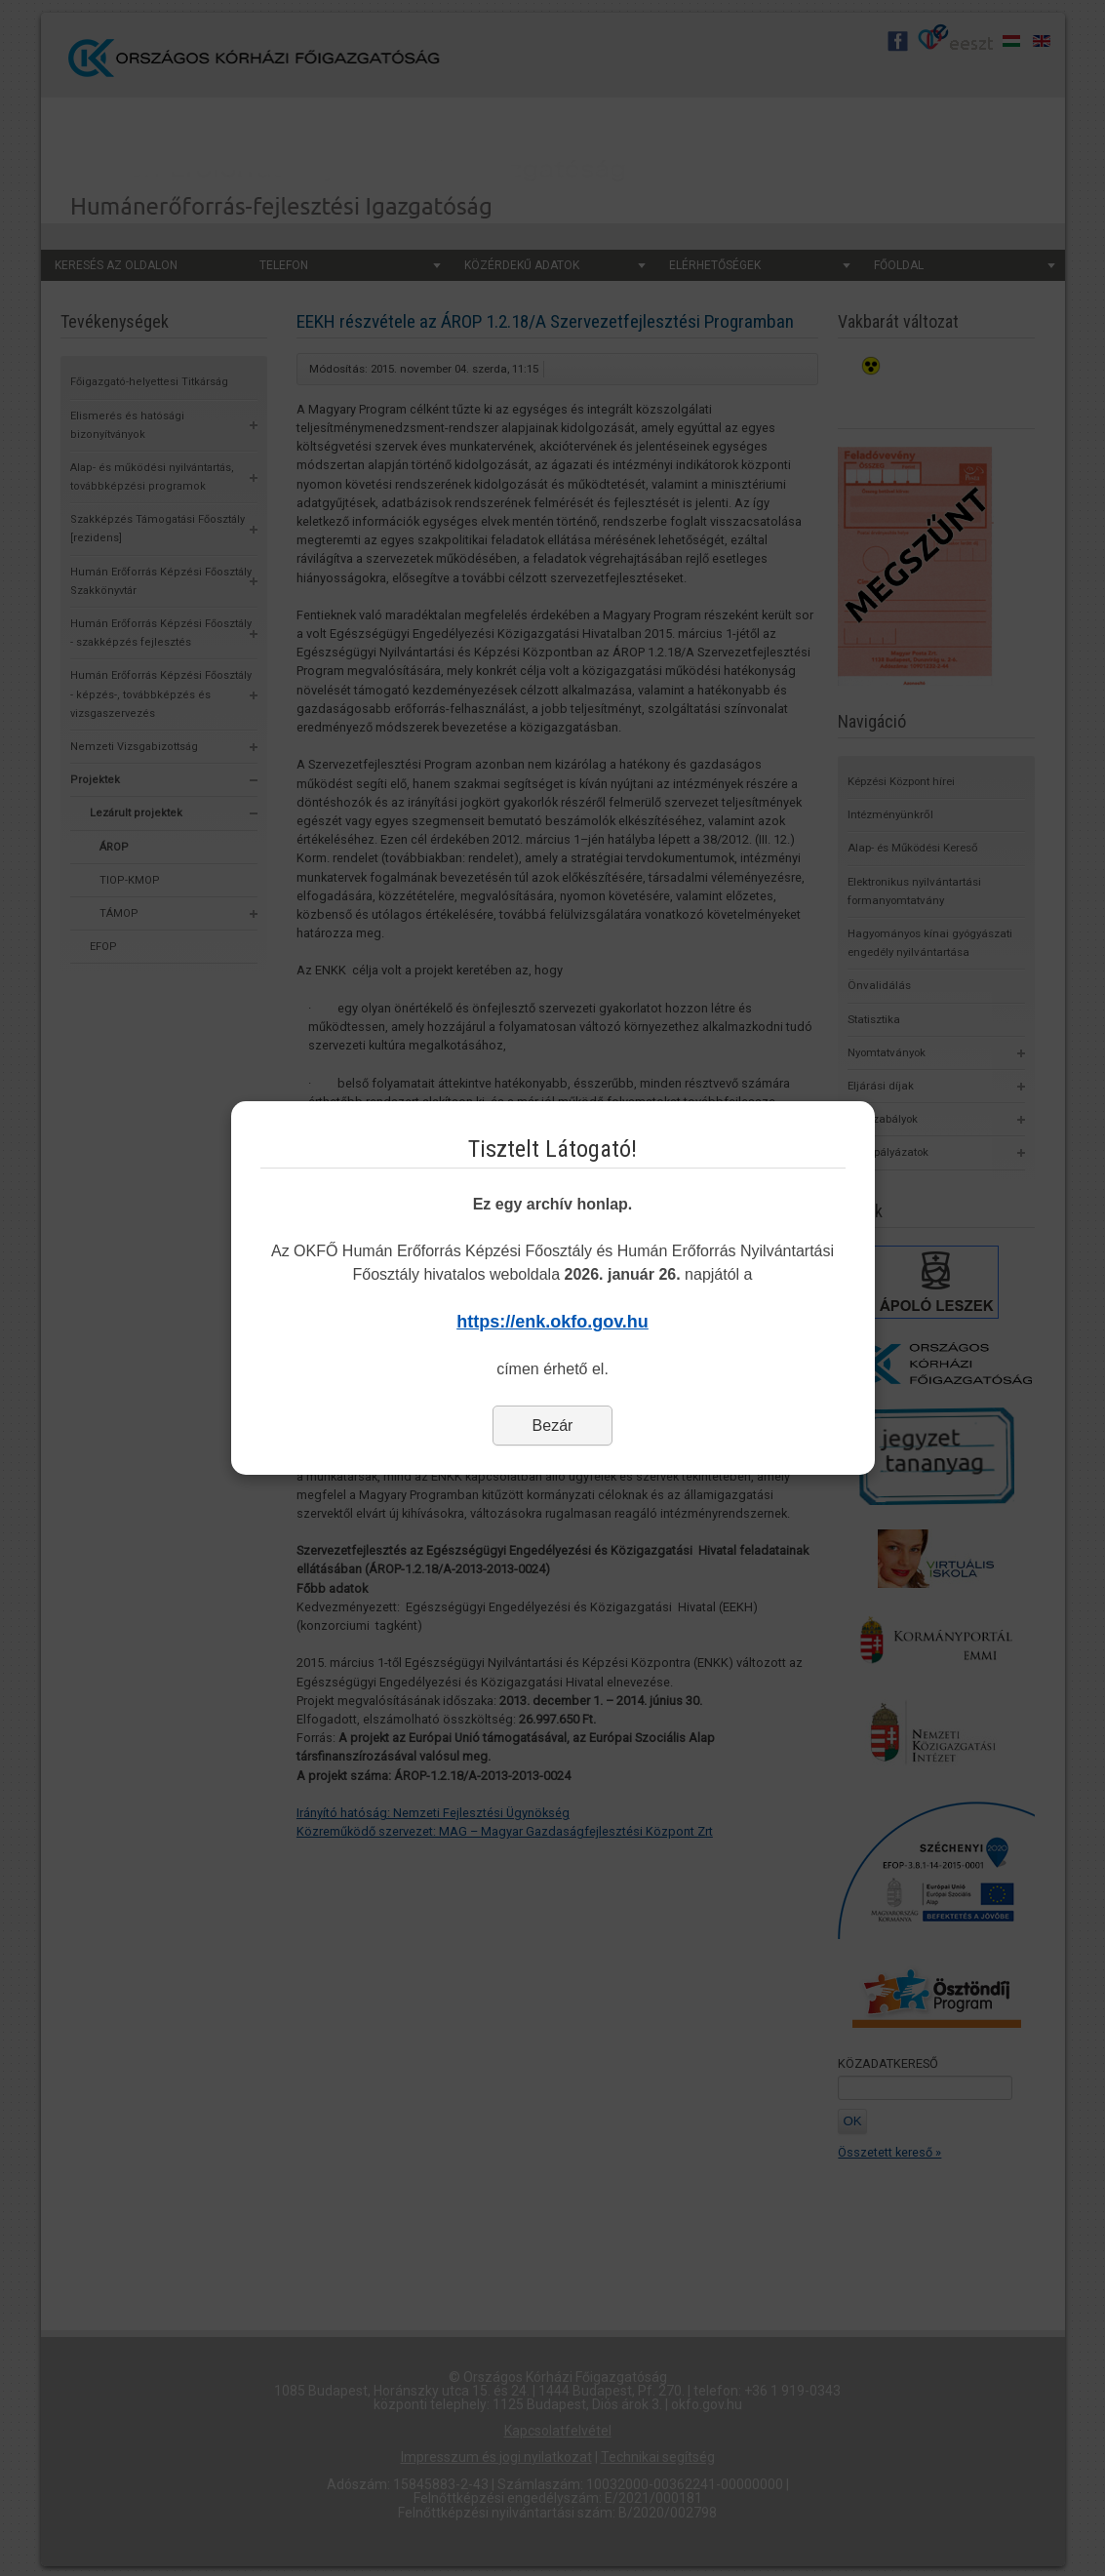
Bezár (553, 1425)
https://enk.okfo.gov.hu (552, 1321)
